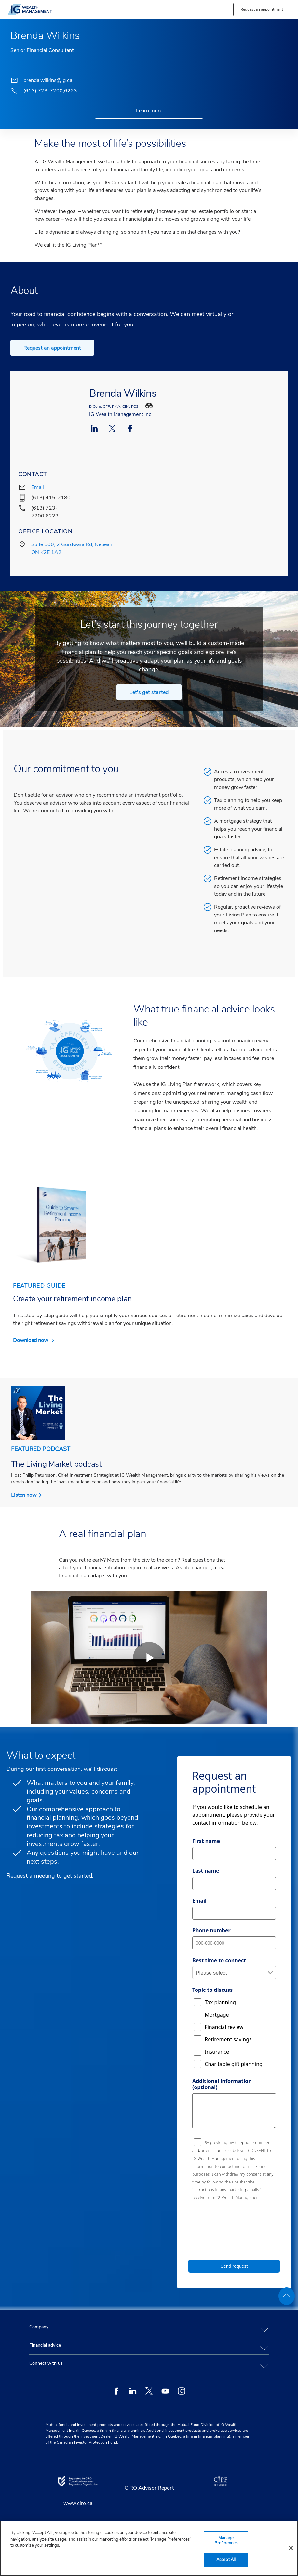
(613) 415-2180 (51, 497)
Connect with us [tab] (46, 2363)
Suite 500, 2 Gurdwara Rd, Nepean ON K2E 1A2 (71, 548)
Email (37, 487)
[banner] (78, 9)
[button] (261, 9)
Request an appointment (52, 347)
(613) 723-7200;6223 (50, 90)
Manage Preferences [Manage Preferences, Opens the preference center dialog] (225, 2540)
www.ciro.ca (77, 2503)
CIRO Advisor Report (149, 2488)
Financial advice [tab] (45, 2345)
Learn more (149, 110)
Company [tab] (38, 2327)
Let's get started (149, 692)
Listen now (23, 1495)
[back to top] (286, 2296)
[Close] (291, 2548)
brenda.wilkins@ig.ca (47, 80)
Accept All (226, 2560)
